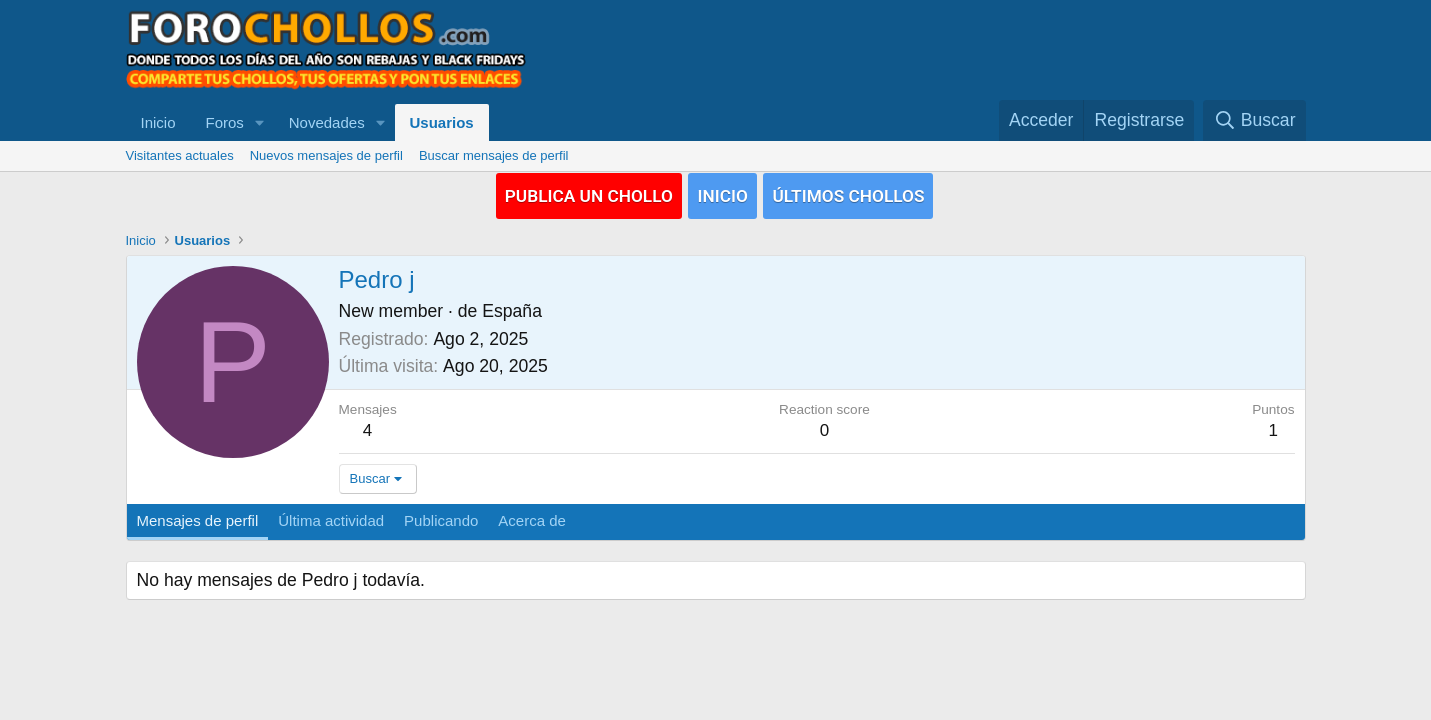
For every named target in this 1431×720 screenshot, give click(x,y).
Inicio (158, 122)
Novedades (327, 122)
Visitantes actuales (180, 155)
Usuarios (442, 122)
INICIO (722, 195)
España (512, 311)
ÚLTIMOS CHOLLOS (850, 195)
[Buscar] (1254, 120)
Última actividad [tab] (331, 520)
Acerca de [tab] (532, 520)
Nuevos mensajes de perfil (326, 155)
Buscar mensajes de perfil (494, 155)
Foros (225, 122)
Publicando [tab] (441, 520)
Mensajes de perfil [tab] (198, 520)
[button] (260, 122)
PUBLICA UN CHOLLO (586, 195)
